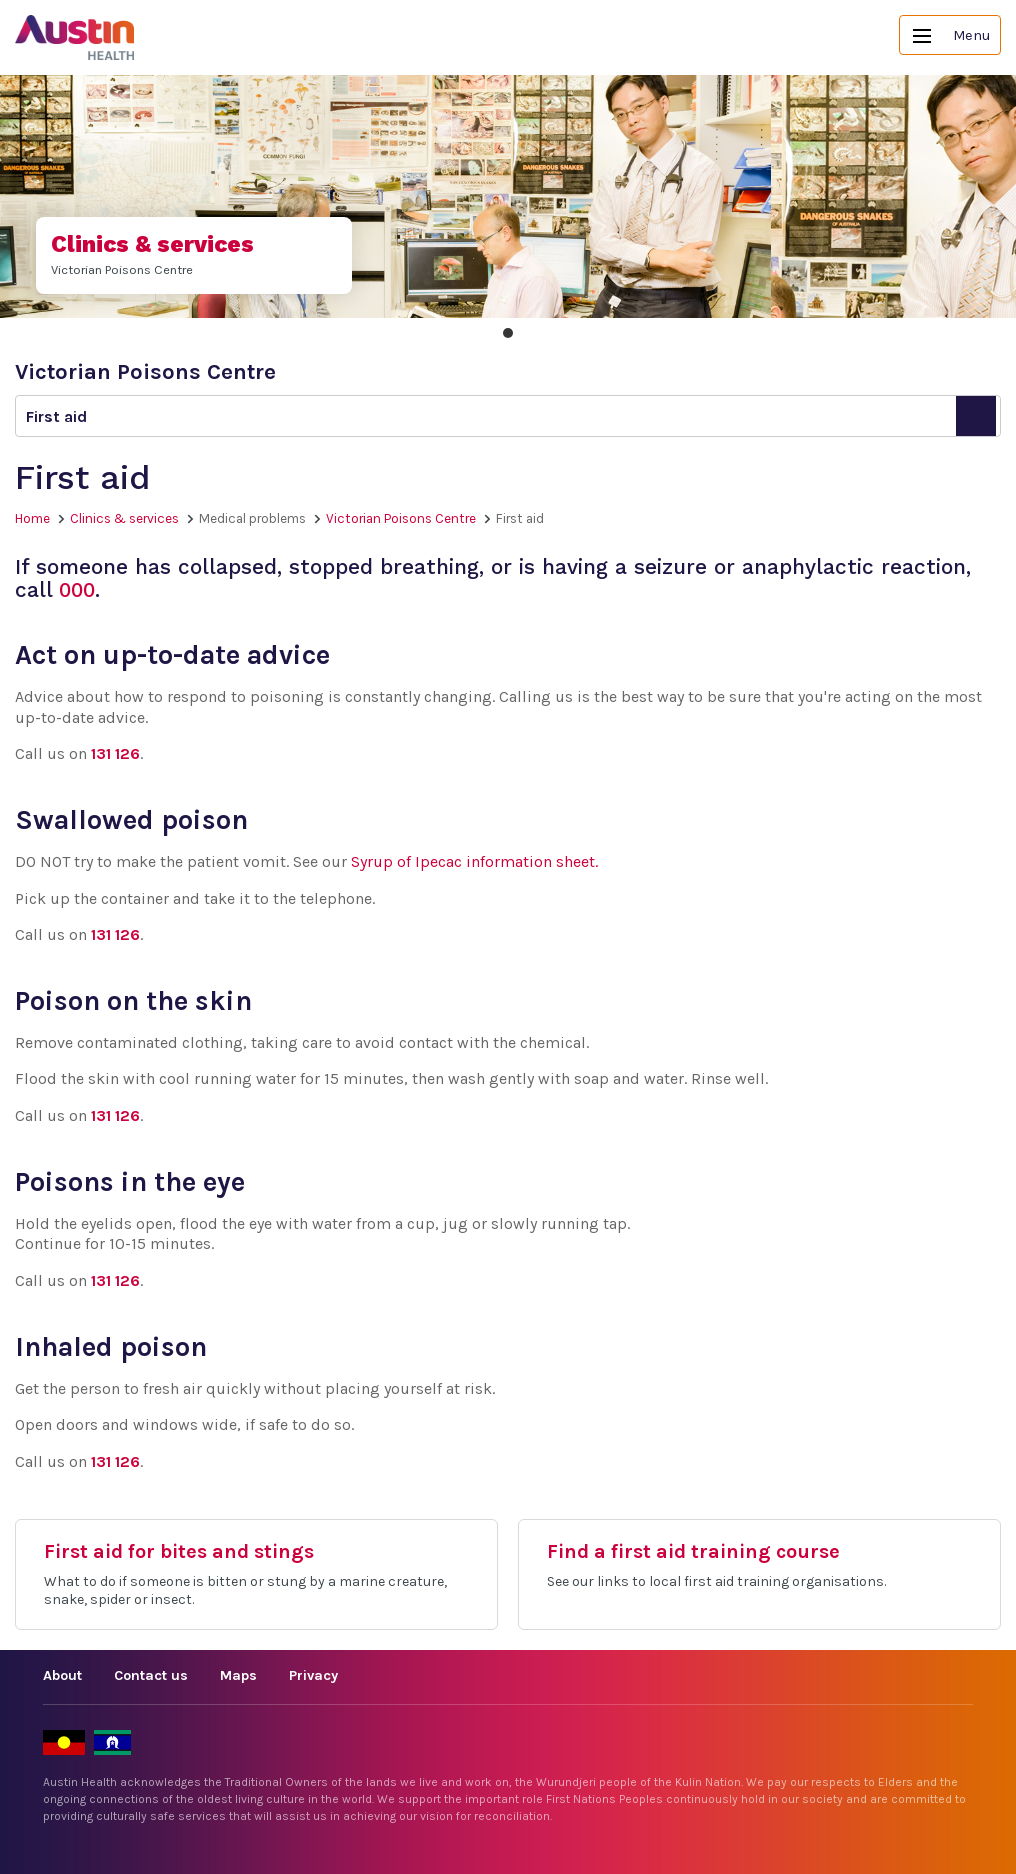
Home (32, 518)
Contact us (151, 1675)
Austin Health (75, 37)
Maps (238, 1675)
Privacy (313, 1675)
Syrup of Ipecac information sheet (473, 861)
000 (77, 590)
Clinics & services (124, 518)
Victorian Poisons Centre (401, 518)
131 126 (115, 753)
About (62, 1675)
